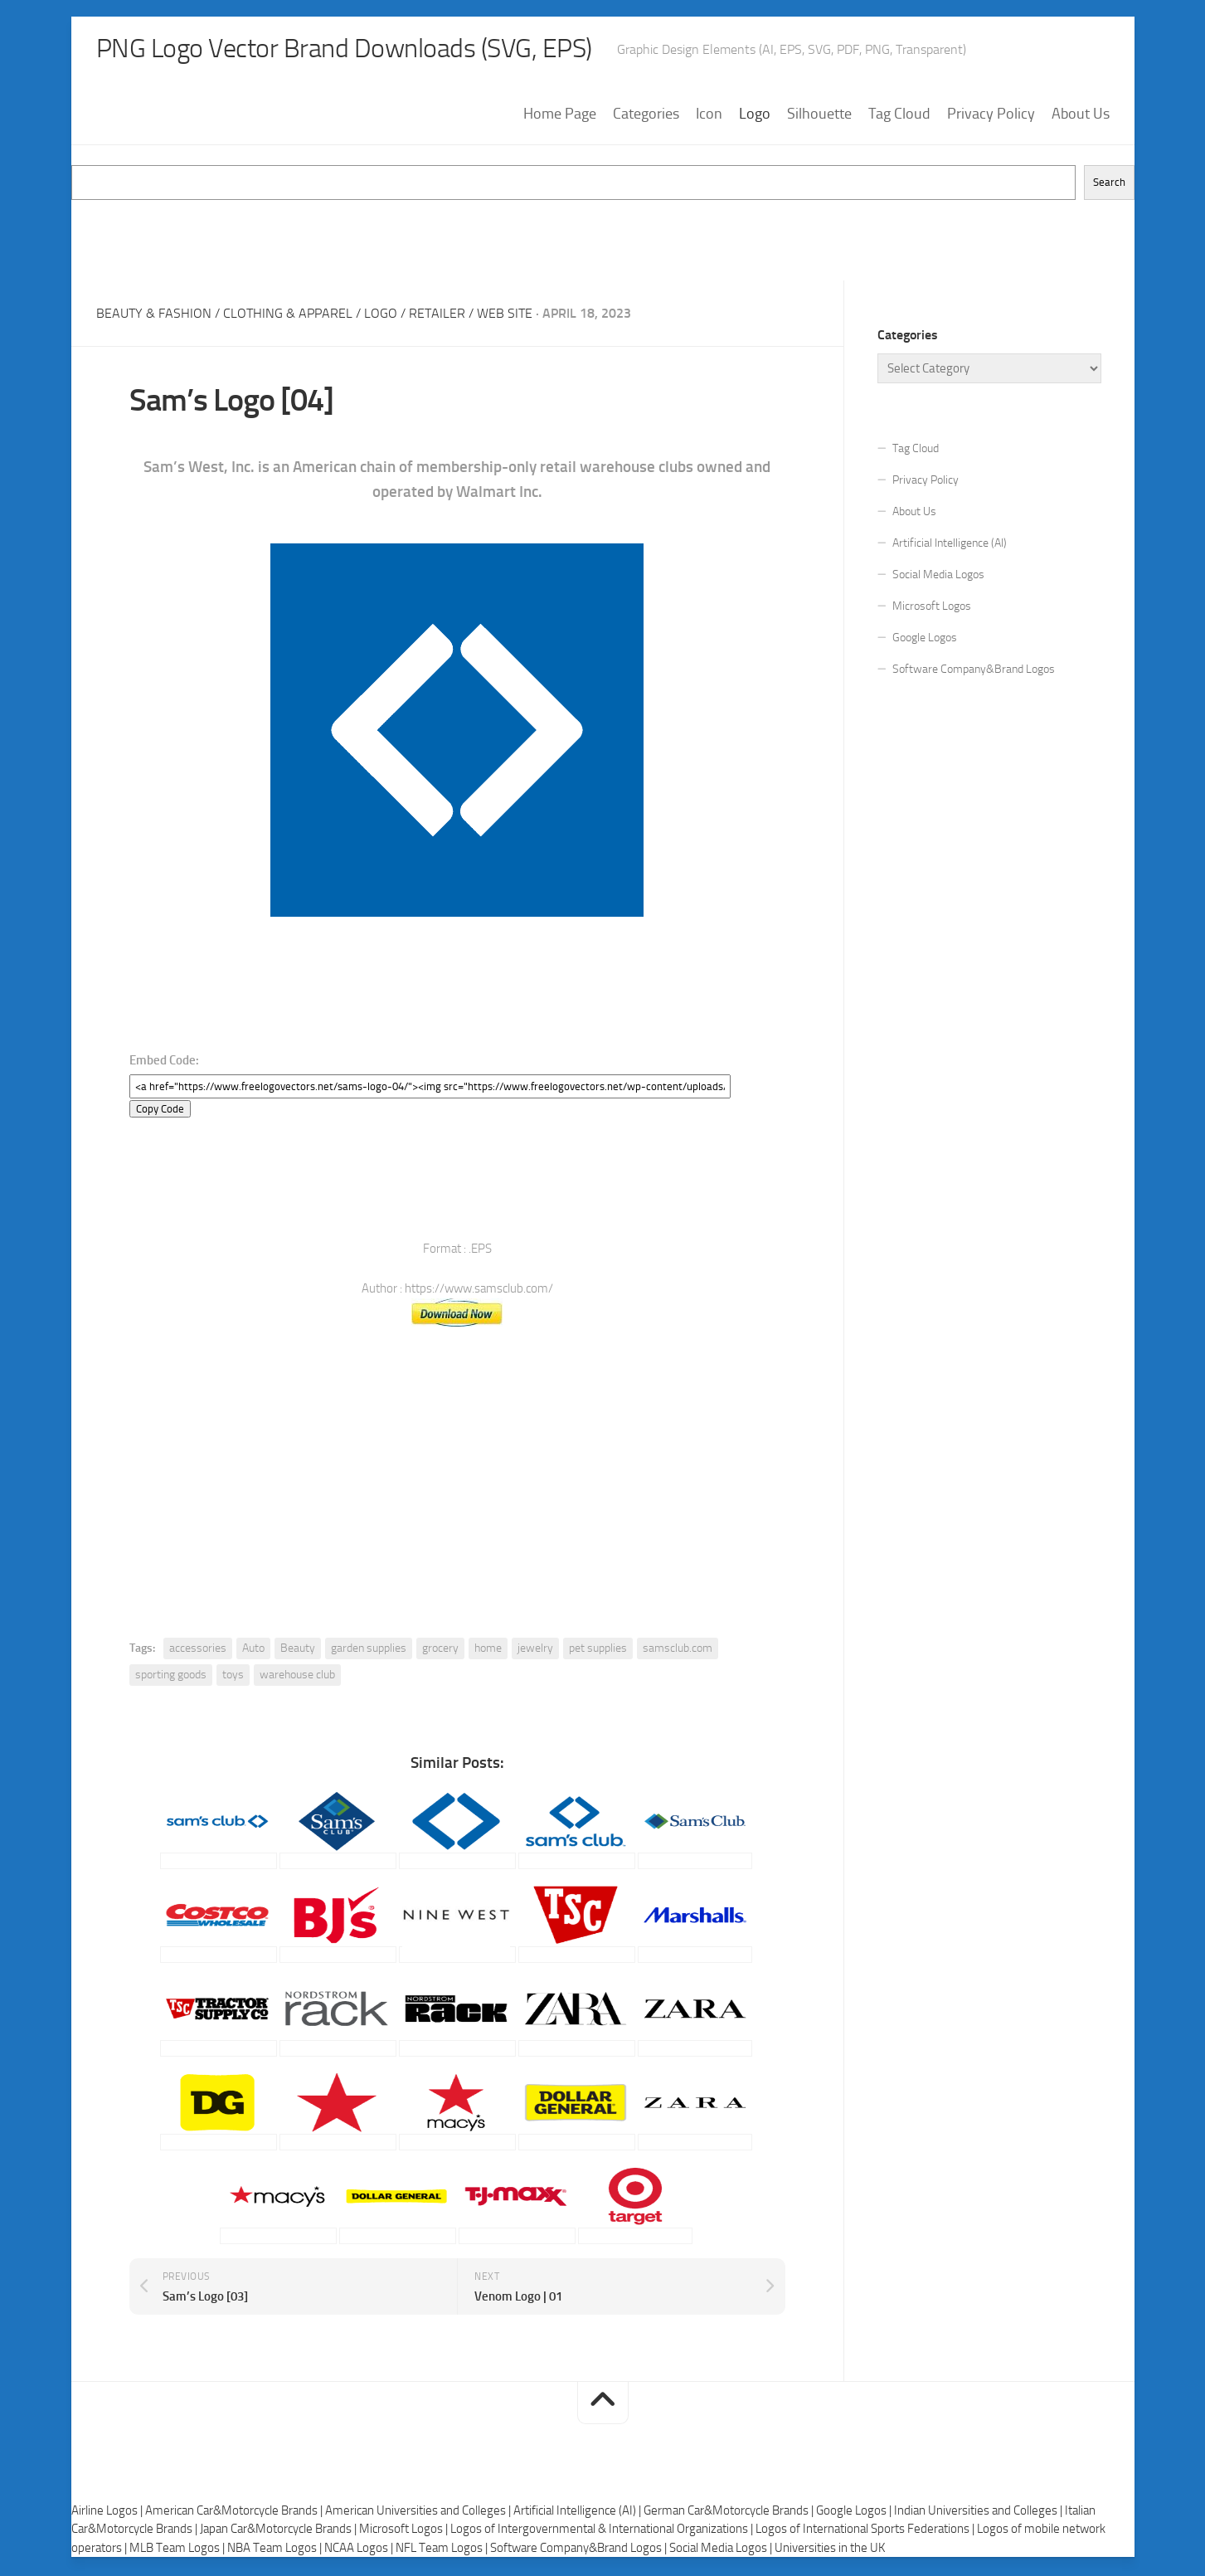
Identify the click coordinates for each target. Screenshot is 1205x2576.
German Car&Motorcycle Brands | (730, 2512)
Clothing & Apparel (287, 315)
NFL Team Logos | (443, 2549)
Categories (646, 115)
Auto (253, 1650)
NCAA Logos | (360, 2549)
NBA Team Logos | (275, 2549)
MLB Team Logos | (178, 2549)
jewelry (535, 1650)
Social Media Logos (938, 576)
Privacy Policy (991, 115)
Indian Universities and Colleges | (979, 2512)
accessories (197, 1650)
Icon (709, 115)
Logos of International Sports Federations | (866, 2531)
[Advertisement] (603, 239)
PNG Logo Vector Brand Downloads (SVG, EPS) (375, 49)
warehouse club (297, 1677)
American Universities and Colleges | (419, 2512)
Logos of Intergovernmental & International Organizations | (603, 2531)
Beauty (297, 1650)
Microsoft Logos (931, 608)
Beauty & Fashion (153, 315)
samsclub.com (677, 1650)
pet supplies (598, 1650)
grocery (440, 1650)
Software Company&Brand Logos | (579, 2549)
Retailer (437, 315)
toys (233, 1677)
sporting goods (171, 1677)
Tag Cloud (899, 115)
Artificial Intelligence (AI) (949, 545)
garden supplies (368, 1650)
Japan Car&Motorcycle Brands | (279, 2531)
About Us (1081, 115)
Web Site (504, 315)
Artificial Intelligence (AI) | (578, 2512)
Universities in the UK (830, 2549)
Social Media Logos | (722, 2549)
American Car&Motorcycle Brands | (235, 2512)
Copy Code (160, 1111)
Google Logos (924, 639)
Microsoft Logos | (404, 2531)
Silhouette (819, 115)
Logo (754, 115)
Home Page (559, 115)
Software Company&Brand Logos (973, 671)
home (488, 1650)
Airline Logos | (108, 2512)
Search (1109, 184)
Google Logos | (855, 2512)
